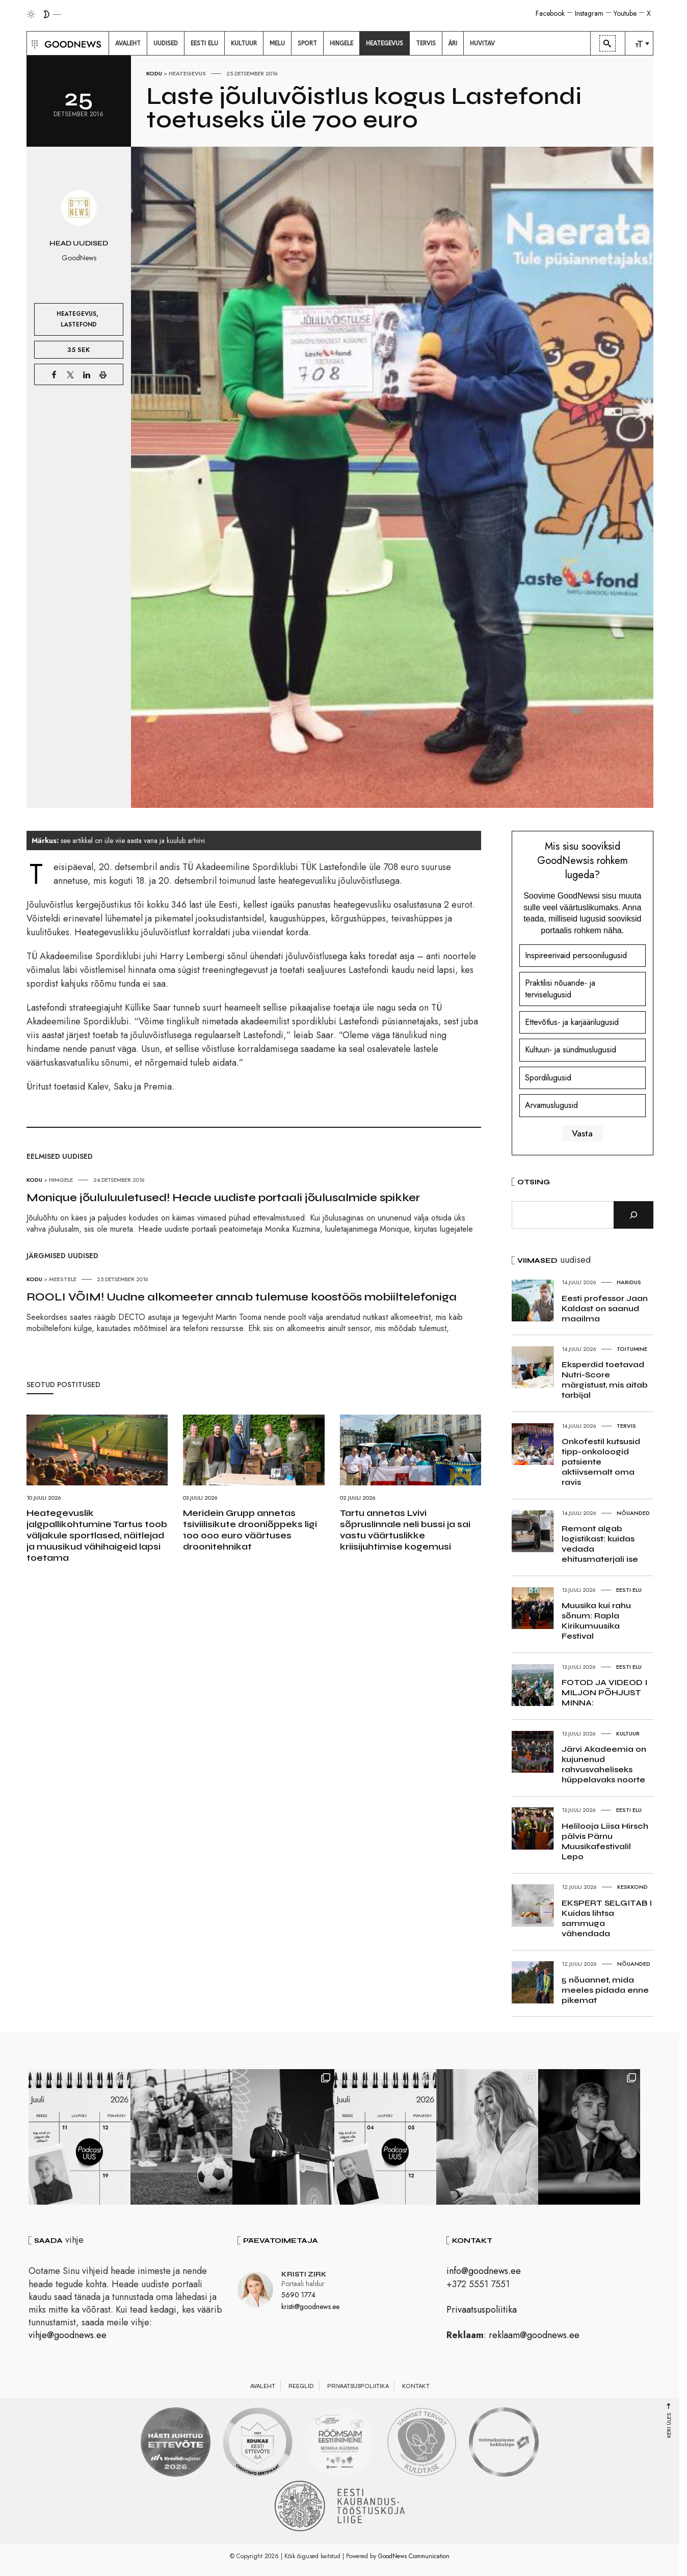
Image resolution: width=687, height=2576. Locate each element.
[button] (33, 43)
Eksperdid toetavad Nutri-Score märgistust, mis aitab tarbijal (605, 1380)
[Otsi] (633, 1215)
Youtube (625, 13)
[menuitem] (128, 43)
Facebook (550, 13)
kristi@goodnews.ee (310, 2306)
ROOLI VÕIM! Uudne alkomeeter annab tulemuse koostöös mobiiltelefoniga (242, 1297)
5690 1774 (298, 2295)
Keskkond (632, 1887)
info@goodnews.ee (483, 2270)
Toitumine (632, 1349)
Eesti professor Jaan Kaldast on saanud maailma (605, 1308)
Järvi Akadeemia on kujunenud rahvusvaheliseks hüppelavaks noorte (604, 1764)
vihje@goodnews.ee (68, 2335)
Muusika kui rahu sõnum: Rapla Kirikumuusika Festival (596, 1621)
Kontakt (416, 2386)
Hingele (61, 1180)
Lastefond (79, 324)
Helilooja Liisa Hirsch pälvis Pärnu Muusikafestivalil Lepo (605, 1841)
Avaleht (262, 2386)
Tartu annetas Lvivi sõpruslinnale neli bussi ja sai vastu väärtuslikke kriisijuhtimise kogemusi (405, 1529)
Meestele (62, 1279)
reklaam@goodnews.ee (534, 2335)
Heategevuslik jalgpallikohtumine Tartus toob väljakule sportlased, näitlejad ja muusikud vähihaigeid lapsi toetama (97, 1535)
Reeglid (301, 2386)
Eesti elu (629, 1590)
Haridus (629, 1282)
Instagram (589, 13)
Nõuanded (633, 1513)
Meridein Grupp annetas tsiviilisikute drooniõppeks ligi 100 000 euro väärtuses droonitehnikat (250, 1529)
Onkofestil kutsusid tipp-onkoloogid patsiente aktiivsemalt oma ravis (601, 1461)
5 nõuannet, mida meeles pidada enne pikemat (605, 1990)
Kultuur (628, 1733)
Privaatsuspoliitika (481, 2309)
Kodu (154, 73)
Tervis (626, 1426)
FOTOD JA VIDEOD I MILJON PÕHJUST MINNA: (604, 1692)
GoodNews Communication (414, 2556)
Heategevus (187, 73)
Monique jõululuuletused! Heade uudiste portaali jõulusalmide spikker (223, 1197)
